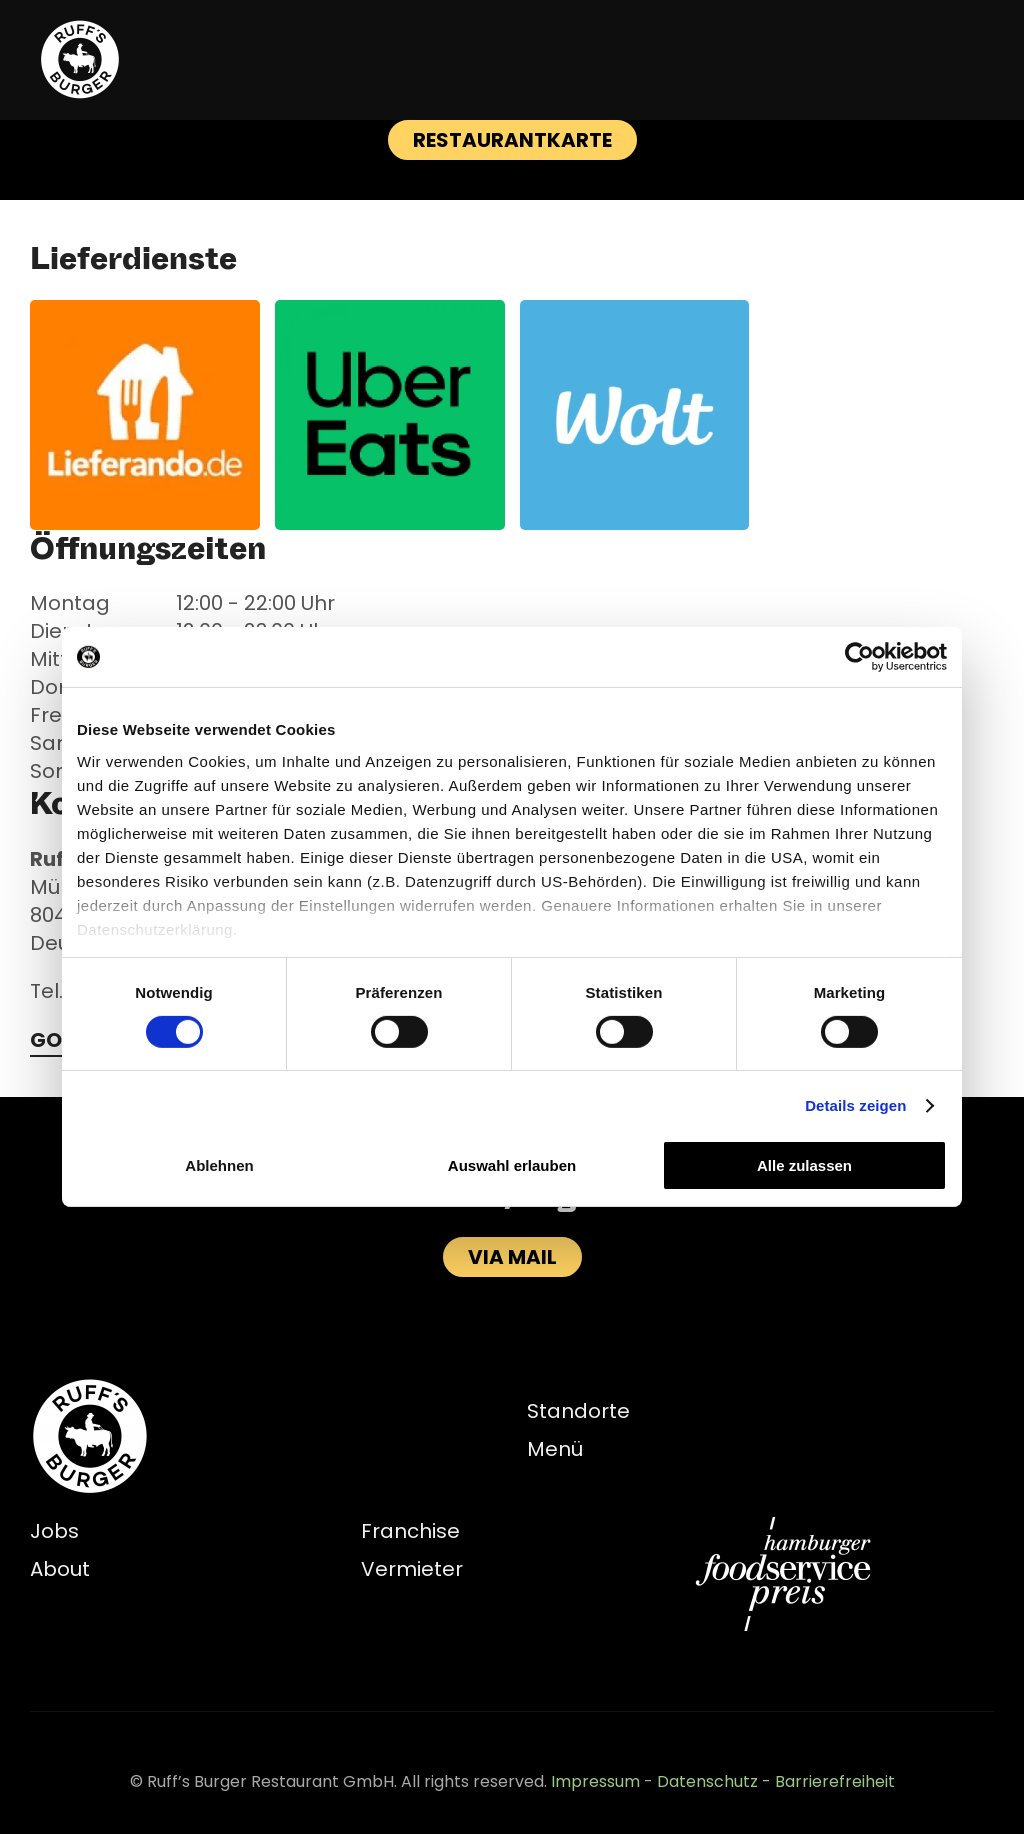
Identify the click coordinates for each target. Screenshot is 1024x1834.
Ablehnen (219, 1165)
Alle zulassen (804, 1165)
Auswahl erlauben (512, 1165)
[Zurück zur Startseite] (80, 60)
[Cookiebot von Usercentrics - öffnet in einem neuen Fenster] (859, 657)
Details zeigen (855, 1105)
